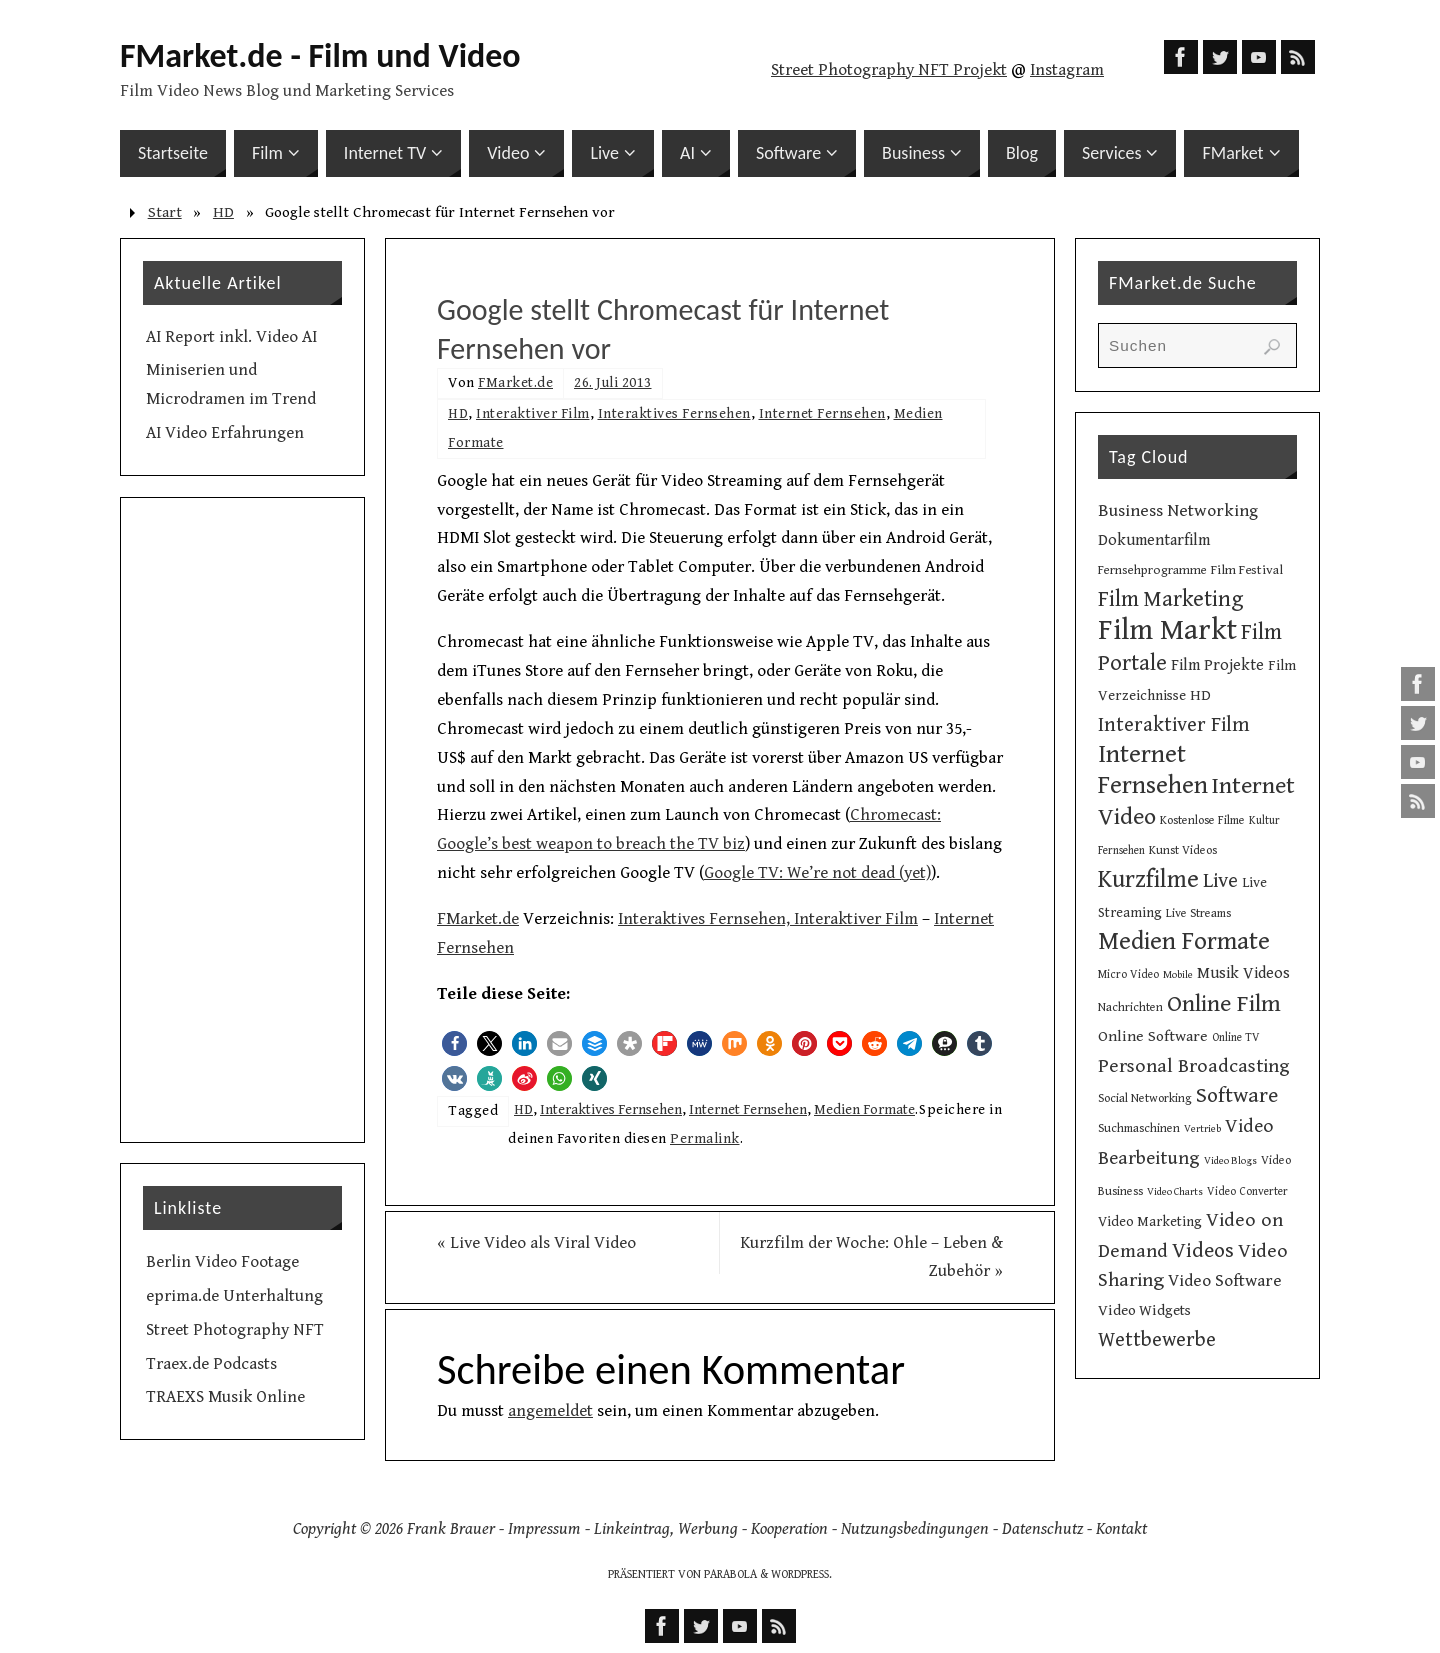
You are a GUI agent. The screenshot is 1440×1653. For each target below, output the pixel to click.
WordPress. (801, 1574)
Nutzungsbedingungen (915, 1529)
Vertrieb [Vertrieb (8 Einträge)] (1202, 1129)
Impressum (544, 1529)
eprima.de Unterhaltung (234, 1296)
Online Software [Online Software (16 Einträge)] (1153, 1036)
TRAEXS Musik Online (225, 1397)
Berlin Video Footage (222, 1262)
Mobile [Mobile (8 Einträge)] (1178, 975)
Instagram (1067, 70)
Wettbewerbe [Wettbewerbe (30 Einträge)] (1157, 1340)
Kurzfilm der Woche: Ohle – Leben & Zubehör (871, 1257)
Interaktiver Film (533, 413)
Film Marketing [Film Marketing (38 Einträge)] (1171, 599)
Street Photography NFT (235, 1330)
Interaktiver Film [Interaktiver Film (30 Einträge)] (1174, 725)
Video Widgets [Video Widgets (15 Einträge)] (1144, 1310)
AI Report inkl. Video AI (231, 337)
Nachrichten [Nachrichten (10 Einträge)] (1130, 1007)
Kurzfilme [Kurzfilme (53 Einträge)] (1148, 879)
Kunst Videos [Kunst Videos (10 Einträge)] (1183, 850)
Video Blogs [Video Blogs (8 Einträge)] (1230, 1161)
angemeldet (550, 1411)
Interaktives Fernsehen (674, 413)
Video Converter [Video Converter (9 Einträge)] (1247, 1191)
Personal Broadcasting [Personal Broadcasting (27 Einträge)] (1194, 1066)
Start (165, 212)
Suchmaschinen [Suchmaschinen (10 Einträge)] (1139, 1128)
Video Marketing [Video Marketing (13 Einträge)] (1150, 1222)
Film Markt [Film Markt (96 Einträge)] (1167, 630)
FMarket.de (515, 382)
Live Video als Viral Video (536, 1243)
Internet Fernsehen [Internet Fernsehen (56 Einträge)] (1153, 770)
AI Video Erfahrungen (225, 433)
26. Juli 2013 (613, 382)
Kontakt (1121, 1529)
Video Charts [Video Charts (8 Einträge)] (1175, 1192)
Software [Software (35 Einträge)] (1237, 1095)
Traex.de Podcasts (211, 1364)
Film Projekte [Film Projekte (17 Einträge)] (1217, 665)
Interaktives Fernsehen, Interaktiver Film (768, 919)
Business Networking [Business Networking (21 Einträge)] (1178, 511)
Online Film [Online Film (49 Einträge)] (1224, 1004)
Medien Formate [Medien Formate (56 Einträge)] (1184, 941)
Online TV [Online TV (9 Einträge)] (1236, 1037)
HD (223, 212)
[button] (454, 1043)
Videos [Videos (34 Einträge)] (1203, 1250)
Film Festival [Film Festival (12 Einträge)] (1247, 570)
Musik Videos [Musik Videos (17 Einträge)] (1243, 973)
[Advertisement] (242, 820)
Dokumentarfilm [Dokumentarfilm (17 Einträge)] (1154, 540)
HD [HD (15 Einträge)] (1200, 695)
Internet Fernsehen (822, 413)
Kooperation (789, 1529)
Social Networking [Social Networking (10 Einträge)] (1145, 1098)
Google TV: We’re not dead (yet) (817, 873)
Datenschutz (1042, 1529)
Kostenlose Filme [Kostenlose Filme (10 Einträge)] (1202, 820)
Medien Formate (864, 1109)
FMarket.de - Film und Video (320, 56)
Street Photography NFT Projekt (889, 70)
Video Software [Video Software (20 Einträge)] (1225, 1281)
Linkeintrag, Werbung (666, 1529)
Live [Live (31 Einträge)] (1220, 881)
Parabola (730, 1574)
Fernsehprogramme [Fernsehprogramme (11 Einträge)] (1152, 570)
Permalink (705, 1138)
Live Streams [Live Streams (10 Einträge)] (1198, 913)
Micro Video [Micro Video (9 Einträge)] (1128, 974)
